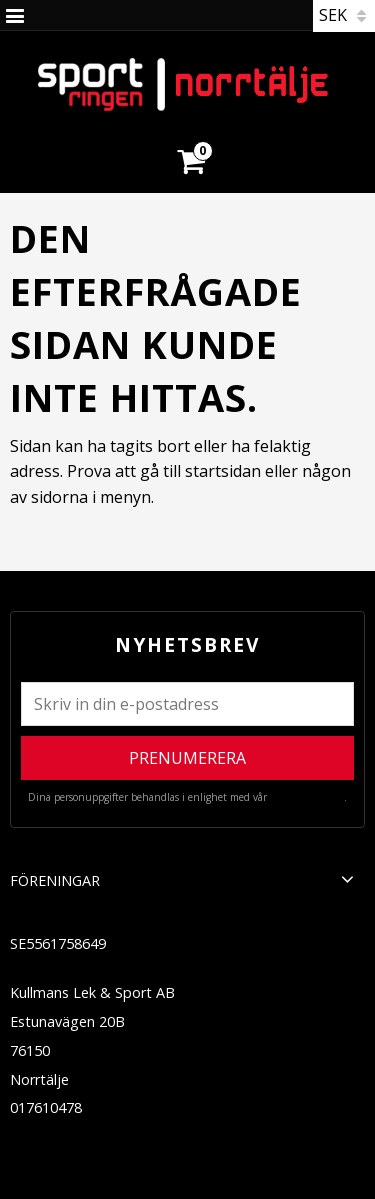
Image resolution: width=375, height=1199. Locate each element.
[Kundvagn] (190, 137)
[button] (347, 879)
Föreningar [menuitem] (55, 880)
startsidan (223, 471)
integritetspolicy (307, 797)
